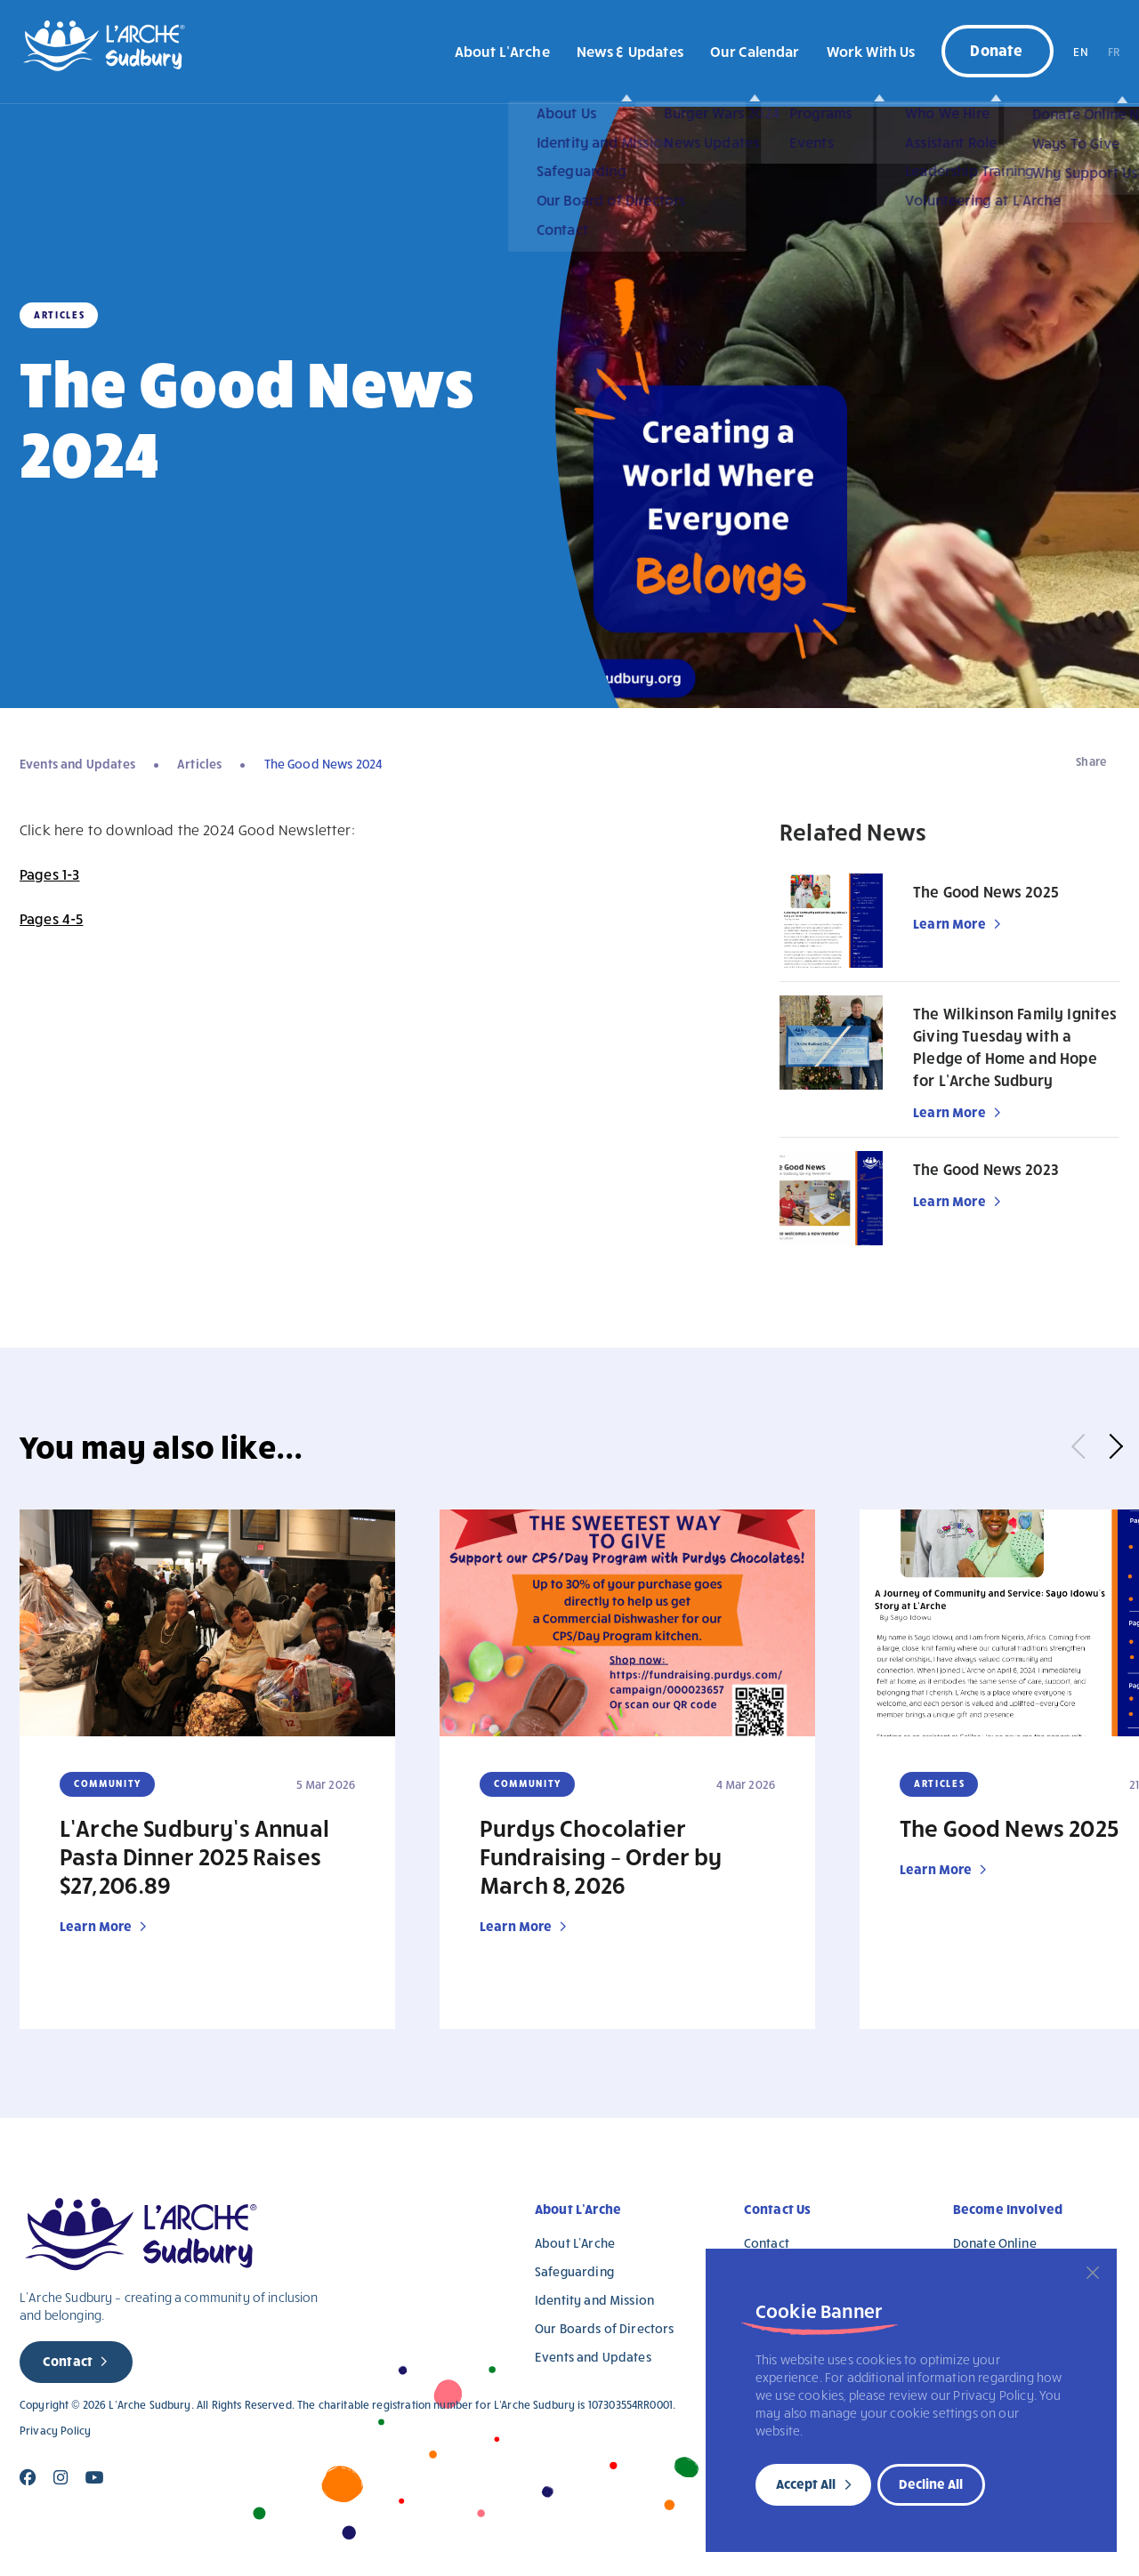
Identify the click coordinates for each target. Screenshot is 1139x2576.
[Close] (1092, 2272)
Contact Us (778, 2209)
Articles (199, 763)
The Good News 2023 (985, 1169)
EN (1080, 51)
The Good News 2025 (986, 891)
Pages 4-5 (51, 918)
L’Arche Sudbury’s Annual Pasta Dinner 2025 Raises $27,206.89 (194, 1855)
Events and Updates (77, 763)
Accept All (806, 2483)
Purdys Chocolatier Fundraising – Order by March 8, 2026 (601, 1855)
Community (107, 1783)
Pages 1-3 (49, 873)
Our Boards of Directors (604, 2328)
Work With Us (871, 51)
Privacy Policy (55, 2430)
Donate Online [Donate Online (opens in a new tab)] (995, 2242)
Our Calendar (755, 51)
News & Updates (630, 51)
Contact (68, 2361)
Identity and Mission (594, 2299)
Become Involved (1007, 2209)
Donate (996, 49)
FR (1113, 51)
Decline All (931, 2483)
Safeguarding (574, 2271)
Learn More (949, 923)
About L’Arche (502, 51)
